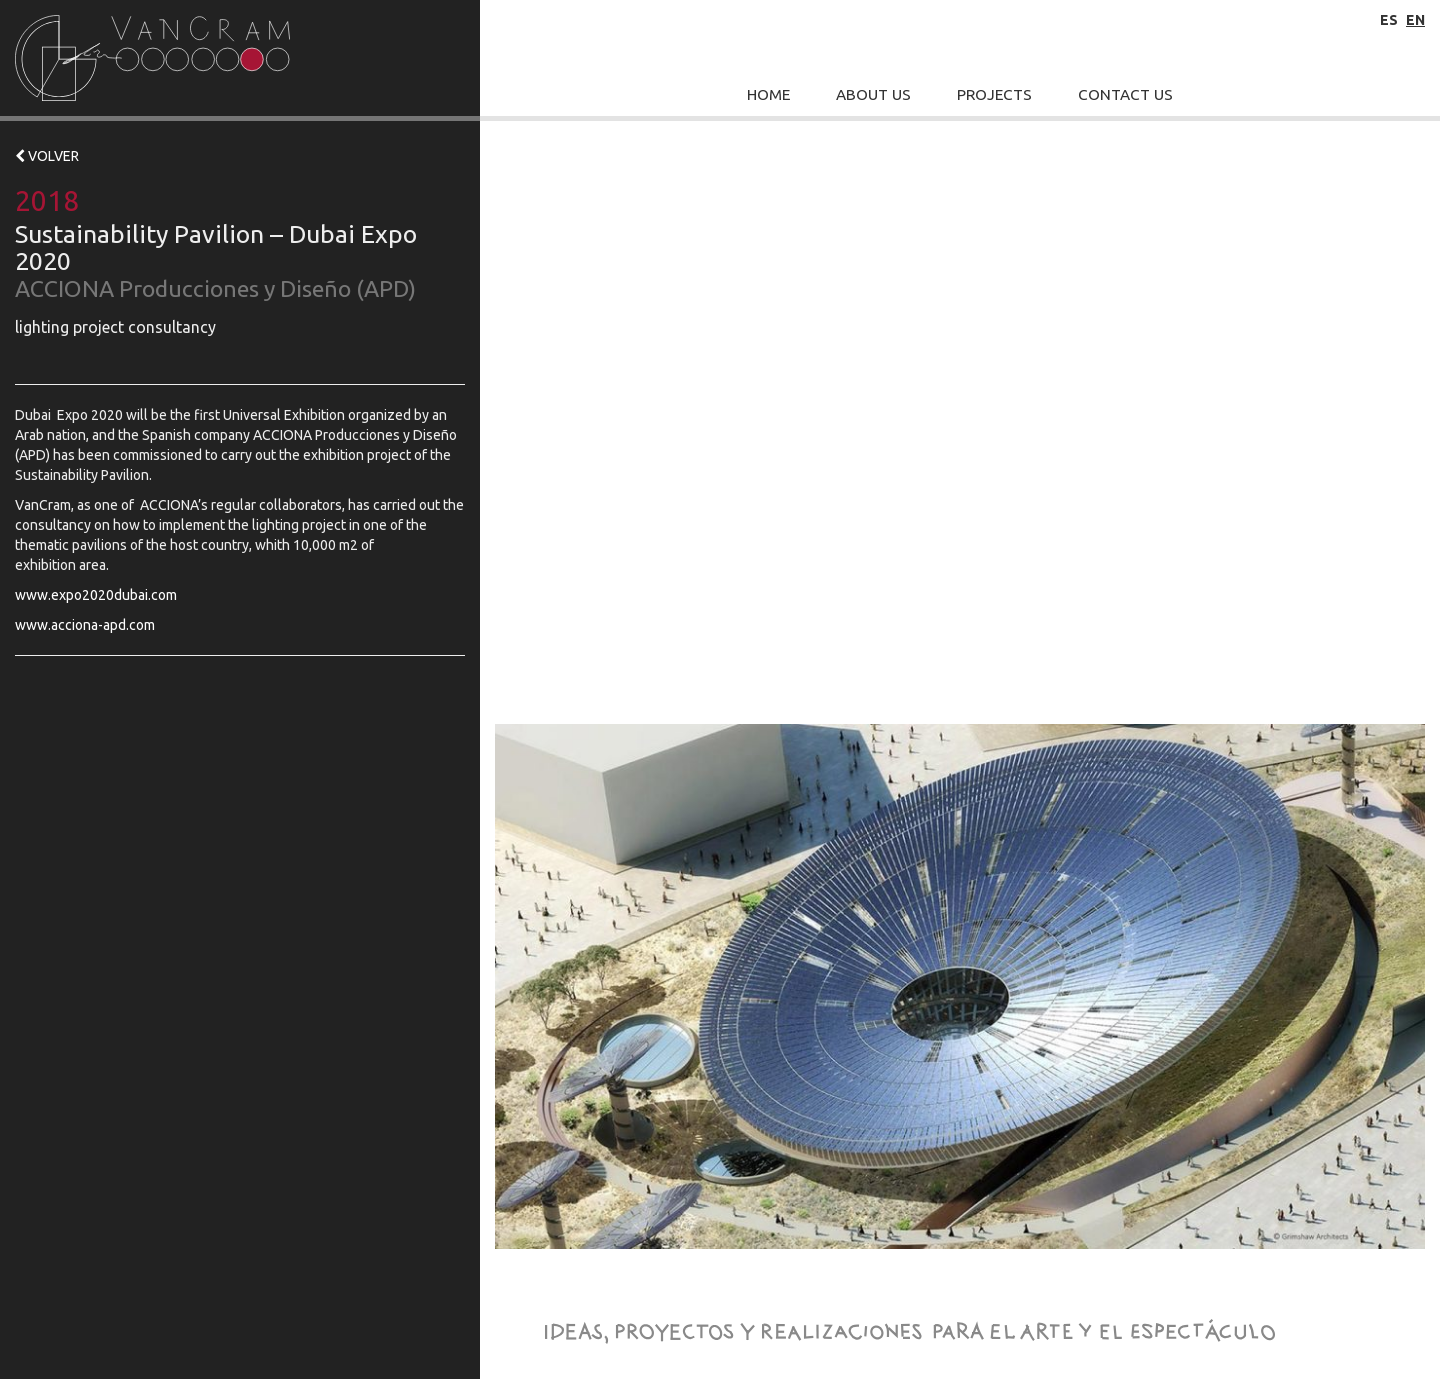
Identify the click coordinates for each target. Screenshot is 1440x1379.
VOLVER (47, 156)
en (1415, 20)
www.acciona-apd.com (85, 625)
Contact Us (1125, 94)
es (1389, 20)
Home (768, 94)
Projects (994, 94)
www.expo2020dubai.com (96, 595)
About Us (873, 94)
